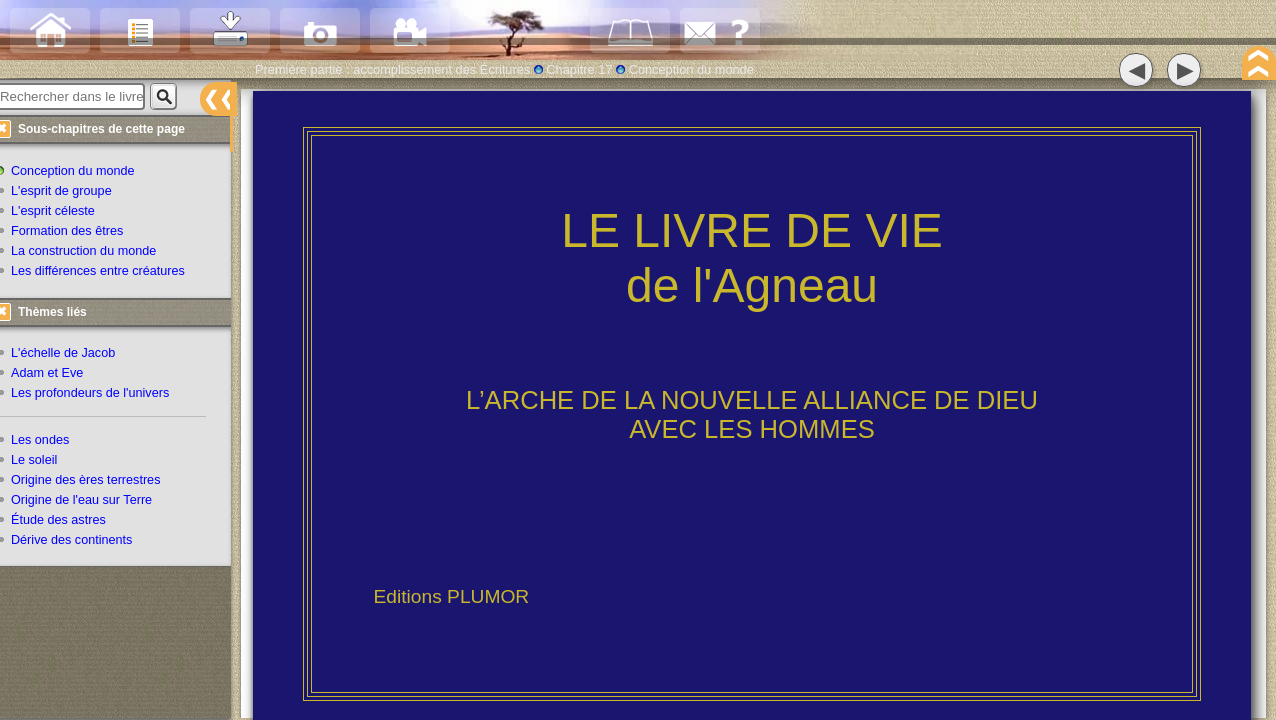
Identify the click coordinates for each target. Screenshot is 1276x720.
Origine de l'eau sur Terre (92, 501)
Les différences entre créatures (108, 273)
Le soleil (45, 461)
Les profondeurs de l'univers (101, 395)
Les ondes (51, 441)
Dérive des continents (82, 541)
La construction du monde (94, 253)
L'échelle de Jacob (74, 355)
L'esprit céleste (64, 213)
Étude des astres (69, 521)
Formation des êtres (78, 233)
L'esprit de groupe (72, 193)
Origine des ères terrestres (96, 481)
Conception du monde (83, 173)
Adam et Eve (58, 375)
